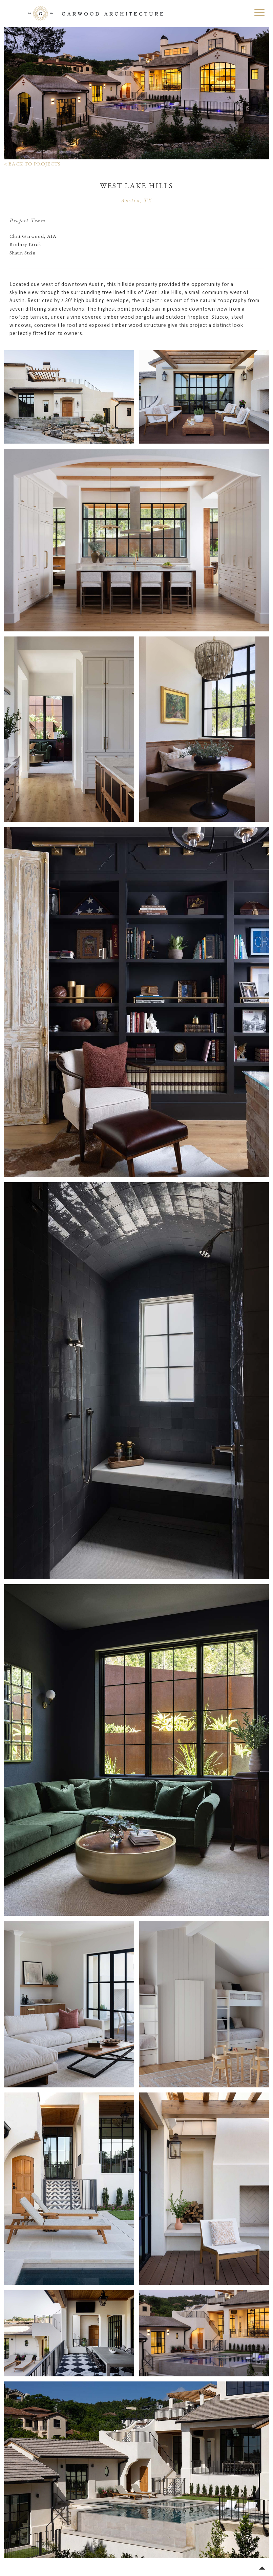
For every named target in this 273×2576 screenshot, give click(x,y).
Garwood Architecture (95, 13)
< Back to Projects (32, 163)
